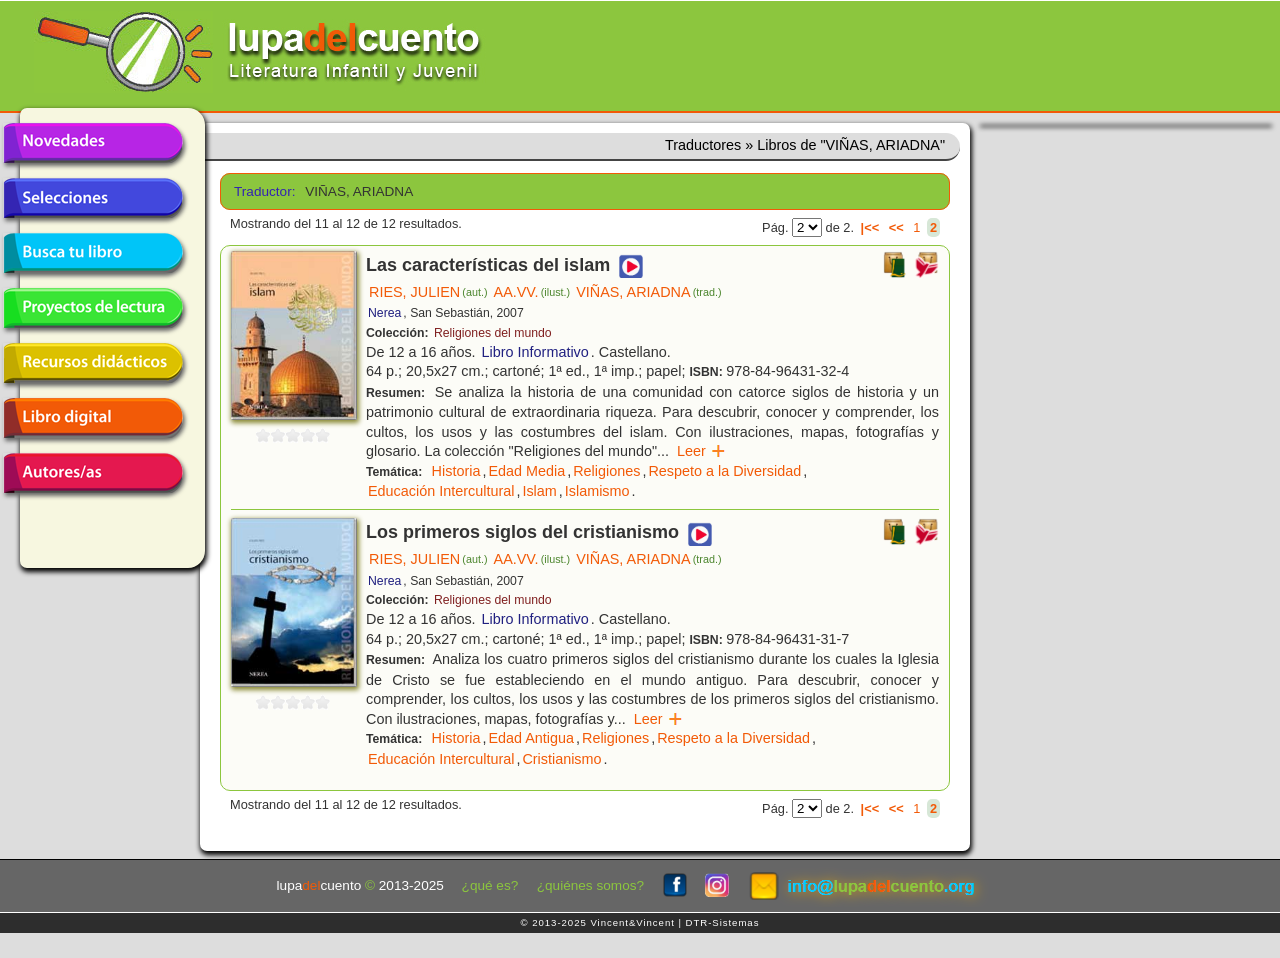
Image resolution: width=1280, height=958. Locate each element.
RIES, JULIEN (428, 292)
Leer (701, 451)
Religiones (606, 471)
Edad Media (526, 471)
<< (896, 227)
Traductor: (262, 191)
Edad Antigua (531, 738)
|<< (870, 227)
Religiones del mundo (493, 333)
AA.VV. (532, 292)
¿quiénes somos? (590, 885)
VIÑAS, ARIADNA (648, 292)
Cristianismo (561, 759)
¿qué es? (490, 885)
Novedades (93, 143)
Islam (539, 491)
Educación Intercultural (441, 491)
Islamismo (597, 491)
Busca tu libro (93, 253)
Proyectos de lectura (93, 308)
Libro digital (93, 418)
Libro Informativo (535, 352)
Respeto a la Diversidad (724, 471)
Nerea (384, 313)
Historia (456, 471)
